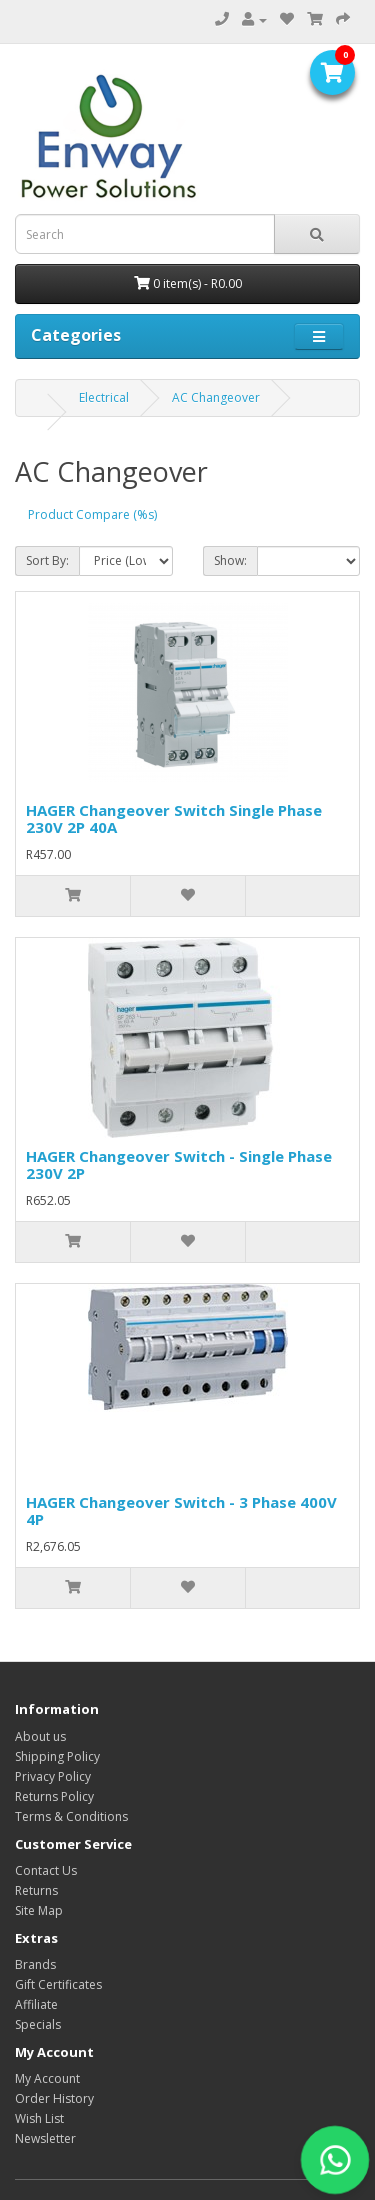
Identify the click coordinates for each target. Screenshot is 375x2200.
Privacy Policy (53, 1776)
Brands (35, 1964)
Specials (38, 2024)
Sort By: (47, 560)
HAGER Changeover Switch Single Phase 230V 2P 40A (174, 818)
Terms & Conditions (71, 1816)
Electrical (104, 397)
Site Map (39, 1910)
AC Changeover (216, 397)
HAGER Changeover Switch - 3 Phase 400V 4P (181, 1510)
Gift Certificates (58, 1984)
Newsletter (45, 2138)
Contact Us (46, 1870)
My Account (47, 2078)
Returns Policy (54, 1796)
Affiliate (36, 2004)
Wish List (39, 2118)
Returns (36, 1890)
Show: (230, 560)
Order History (54, 2098)
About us (40, 1736)
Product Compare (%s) (92, 514)
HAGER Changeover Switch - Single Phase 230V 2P (179, 1164)
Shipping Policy (57, 1756)
